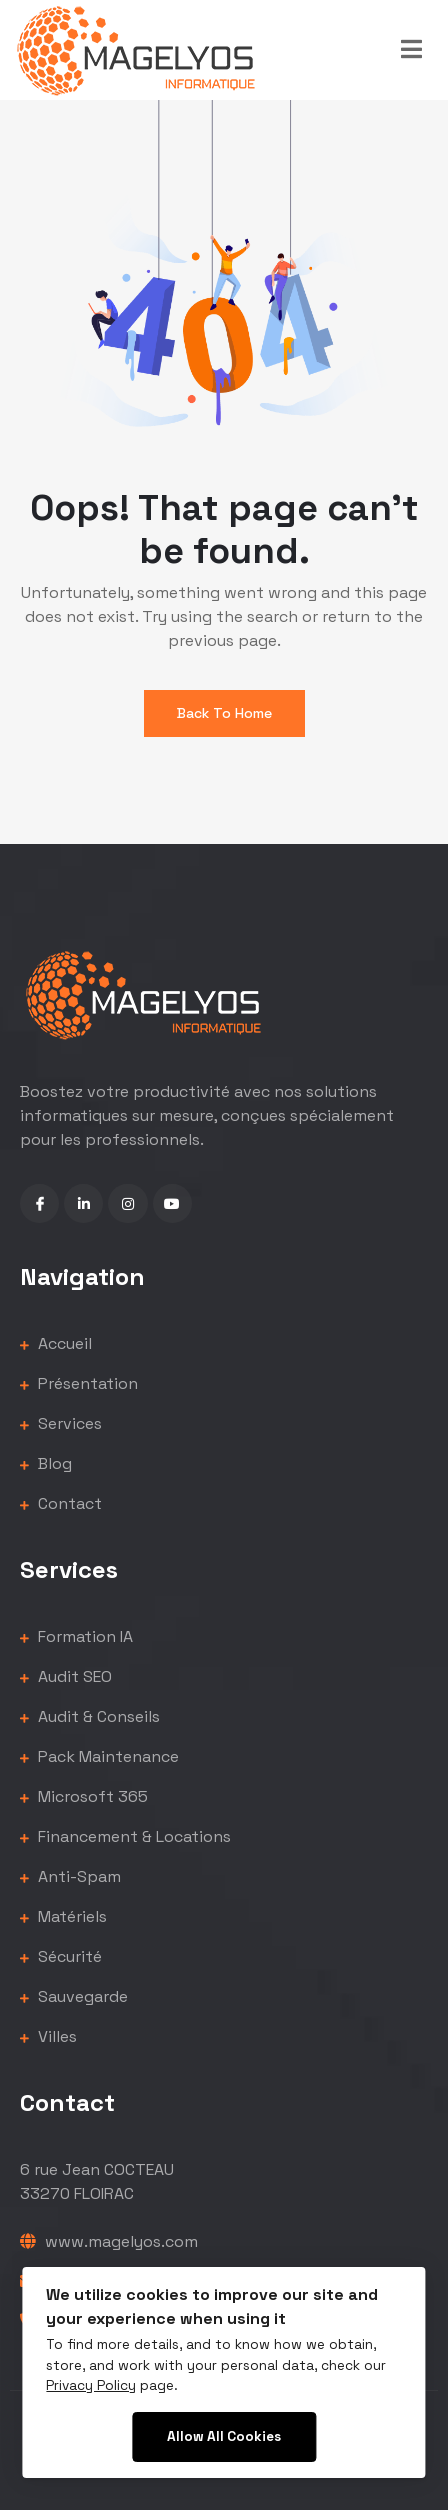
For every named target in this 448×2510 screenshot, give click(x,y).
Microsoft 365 (84, 1796)
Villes (48, 2036)
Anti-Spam (70, 1876)
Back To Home (224, 713)
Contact (61, 1503)
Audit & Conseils (90, 1716)
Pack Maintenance (99, 1756)
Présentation (79, 1383)
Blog (46, 1463)
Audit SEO (66, 1676)
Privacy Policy (91, 2385)
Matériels (63, 1916)
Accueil (56, 1343)
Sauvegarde (74, 1996)
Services (61, 1423)
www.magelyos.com (109, 2241)
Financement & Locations (125, 1836)
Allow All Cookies (224, 2436)
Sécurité (61, 1956)
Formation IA (76, 1636)
